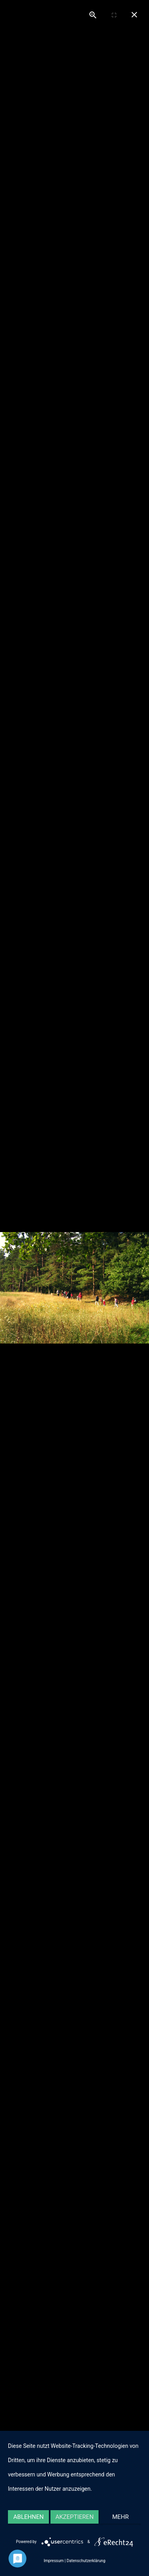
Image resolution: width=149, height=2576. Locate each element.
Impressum (54, 2561)
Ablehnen (29, 2516)
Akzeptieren (74, 2516)
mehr (120, 2516)
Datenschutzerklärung (86, 2561)
